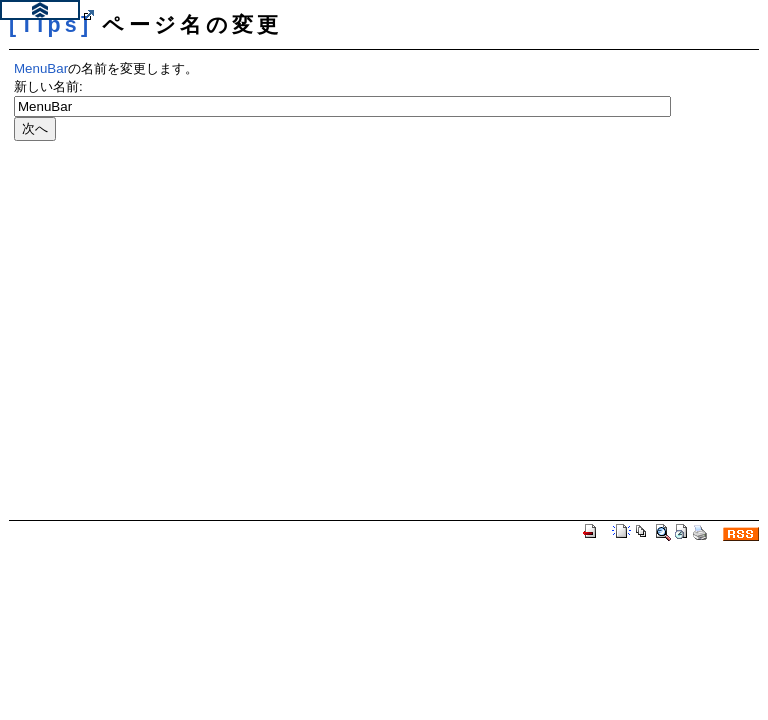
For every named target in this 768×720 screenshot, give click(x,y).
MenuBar (41, 68)
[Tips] (50, 25)
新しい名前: (48, 86)
